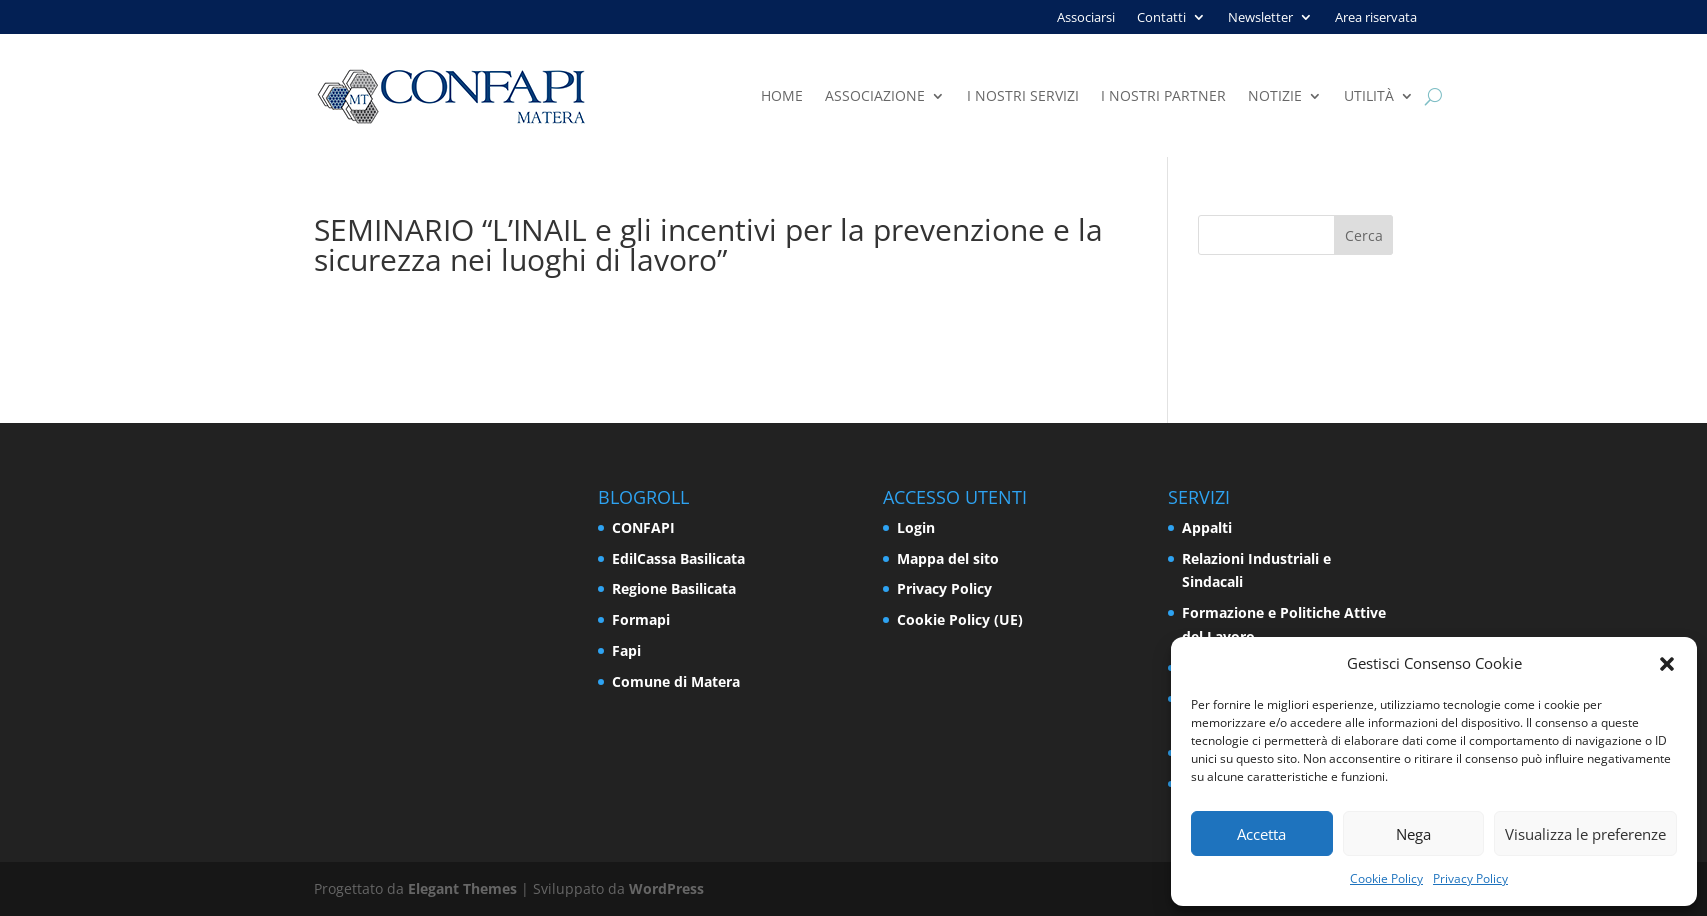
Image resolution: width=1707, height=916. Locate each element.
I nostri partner (1163, 97)
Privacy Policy (1470, 878)
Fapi (626, 650)
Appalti (1207, 527)
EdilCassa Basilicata (678, 558)
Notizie (1275, 97)
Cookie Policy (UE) (960, 619)
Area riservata (1376, 18)
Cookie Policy (1386, 878)
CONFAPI (643, 527)
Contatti (1161, 18)
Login (916, 527)
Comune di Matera (676, 681)
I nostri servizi (1023, 97)
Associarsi (1086, 18)
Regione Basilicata (674, 588)
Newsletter (1260, 18)
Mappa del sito (948, 558)
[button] (1667, 664)
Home (782, 97)
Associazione (875, 97)
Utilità (1369, 97)
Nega (1413, 834)
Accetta (1261, 834)
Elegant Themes (462, 888)
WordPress (666, 888)
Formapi (641, 619)
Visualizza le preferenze (1585, 834)
